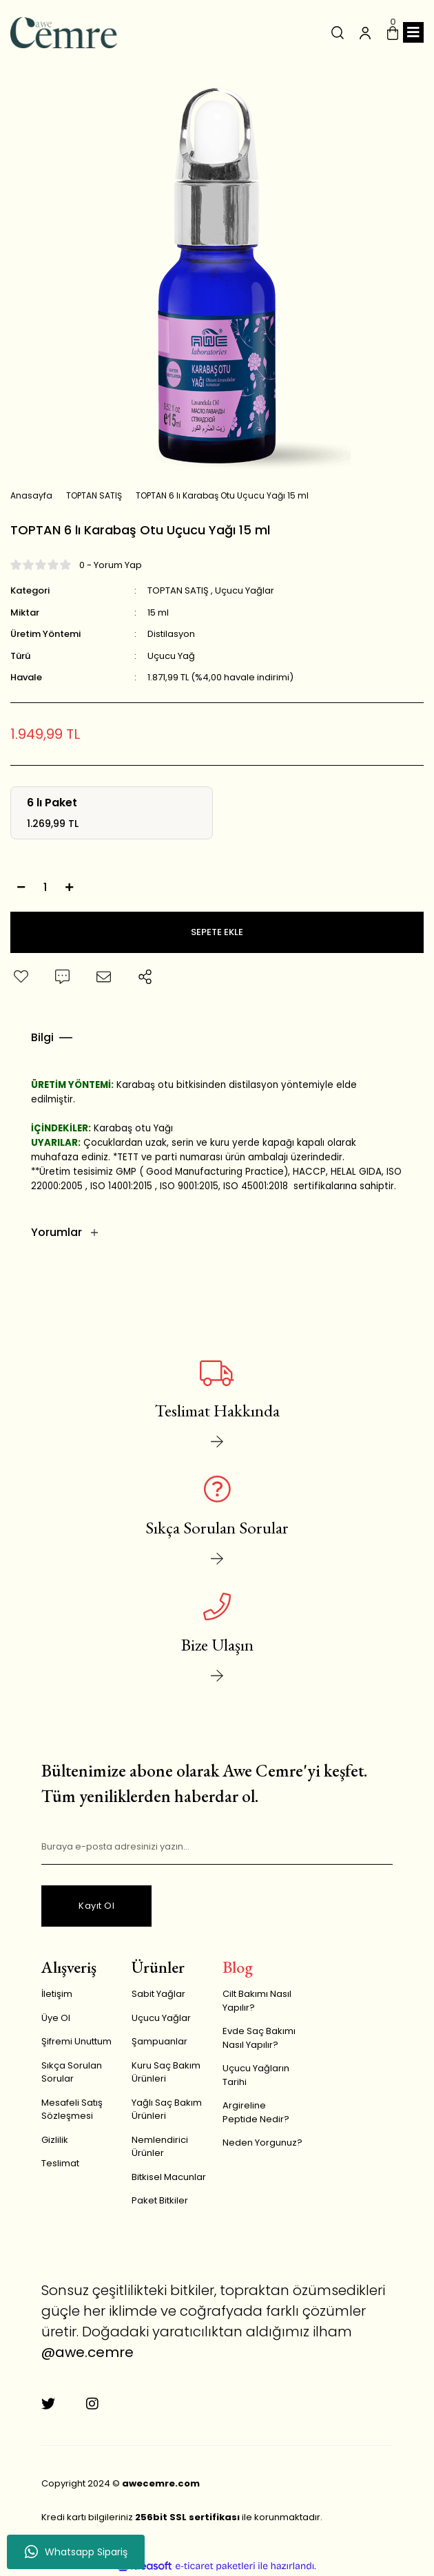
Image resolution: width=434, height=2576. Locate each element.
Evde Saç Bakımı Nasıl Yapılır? (259, 2037)
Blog (238, 1967)
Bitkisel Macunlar (169, 2177)
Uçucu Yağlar (244, 590)
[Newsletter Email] (217, 1847)
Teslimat (60, 2163)
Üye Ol (55, 2017)
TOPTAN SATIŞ (178, 590)
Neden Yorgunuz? (262, 2142)
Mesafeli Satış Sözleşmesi (72, 2109)
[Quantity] (45, 887)
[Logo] (63, 32)
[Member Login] (365, 32)
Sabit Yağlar (158, 1993)
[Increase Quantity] (69, 887)
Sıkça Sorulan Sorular (71, 2072)
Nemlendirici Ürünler (160, 2146)
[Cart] (392, 32)
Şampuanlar (159, 2041)
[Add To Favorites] (20, 977)
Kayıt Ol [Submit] (96, 1905)
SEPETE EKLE (217, 932)
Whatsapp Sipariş (76, 2551)
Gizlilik (54, 2139)
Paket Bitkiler (160, 2200)
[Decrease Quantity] (20, 887)
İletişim (56, 1993)
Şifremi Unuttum (76, 2041)
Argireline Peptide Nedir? (256, 2112)
